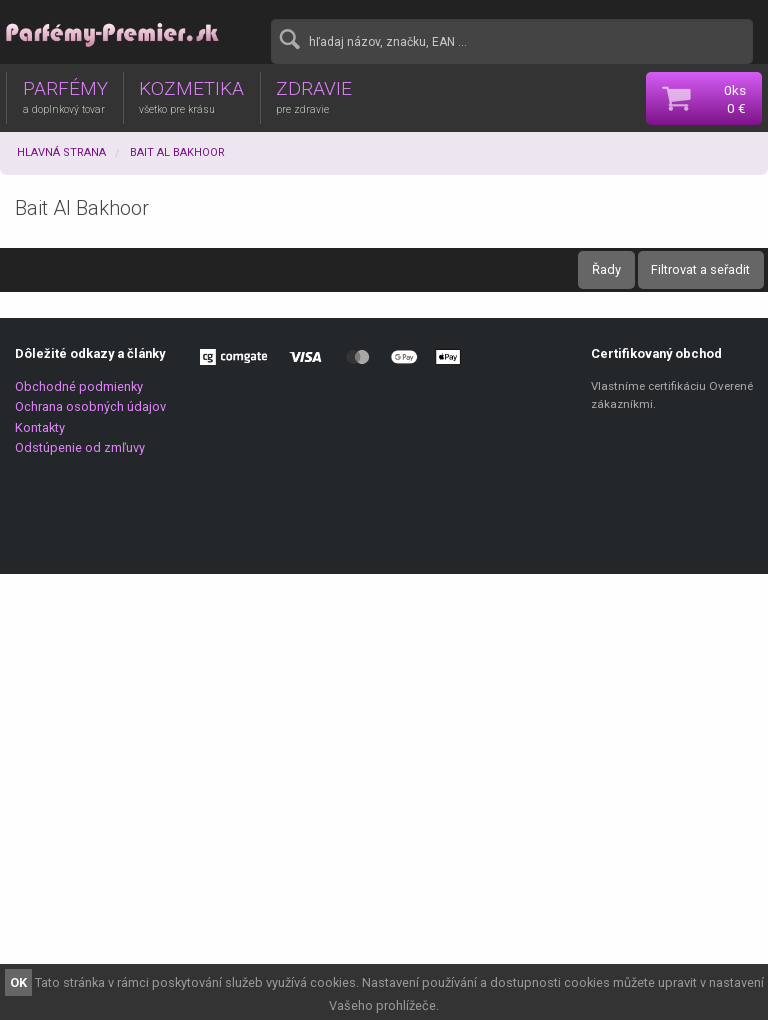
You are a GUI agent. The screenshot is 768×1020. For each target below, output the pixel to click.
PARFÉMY (65, 96)
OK (18, 982)
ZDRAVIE (314, 96)
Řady (606, 269)
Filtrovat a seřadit (700, 269)
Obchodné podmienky (79, 386)
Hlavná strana (61, 152)
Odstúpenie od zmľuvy (80, 447)
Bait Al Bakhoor (177, 152)
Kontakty (40, 427)
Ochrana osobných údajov (90, 406)
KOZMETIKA (191, 96)
